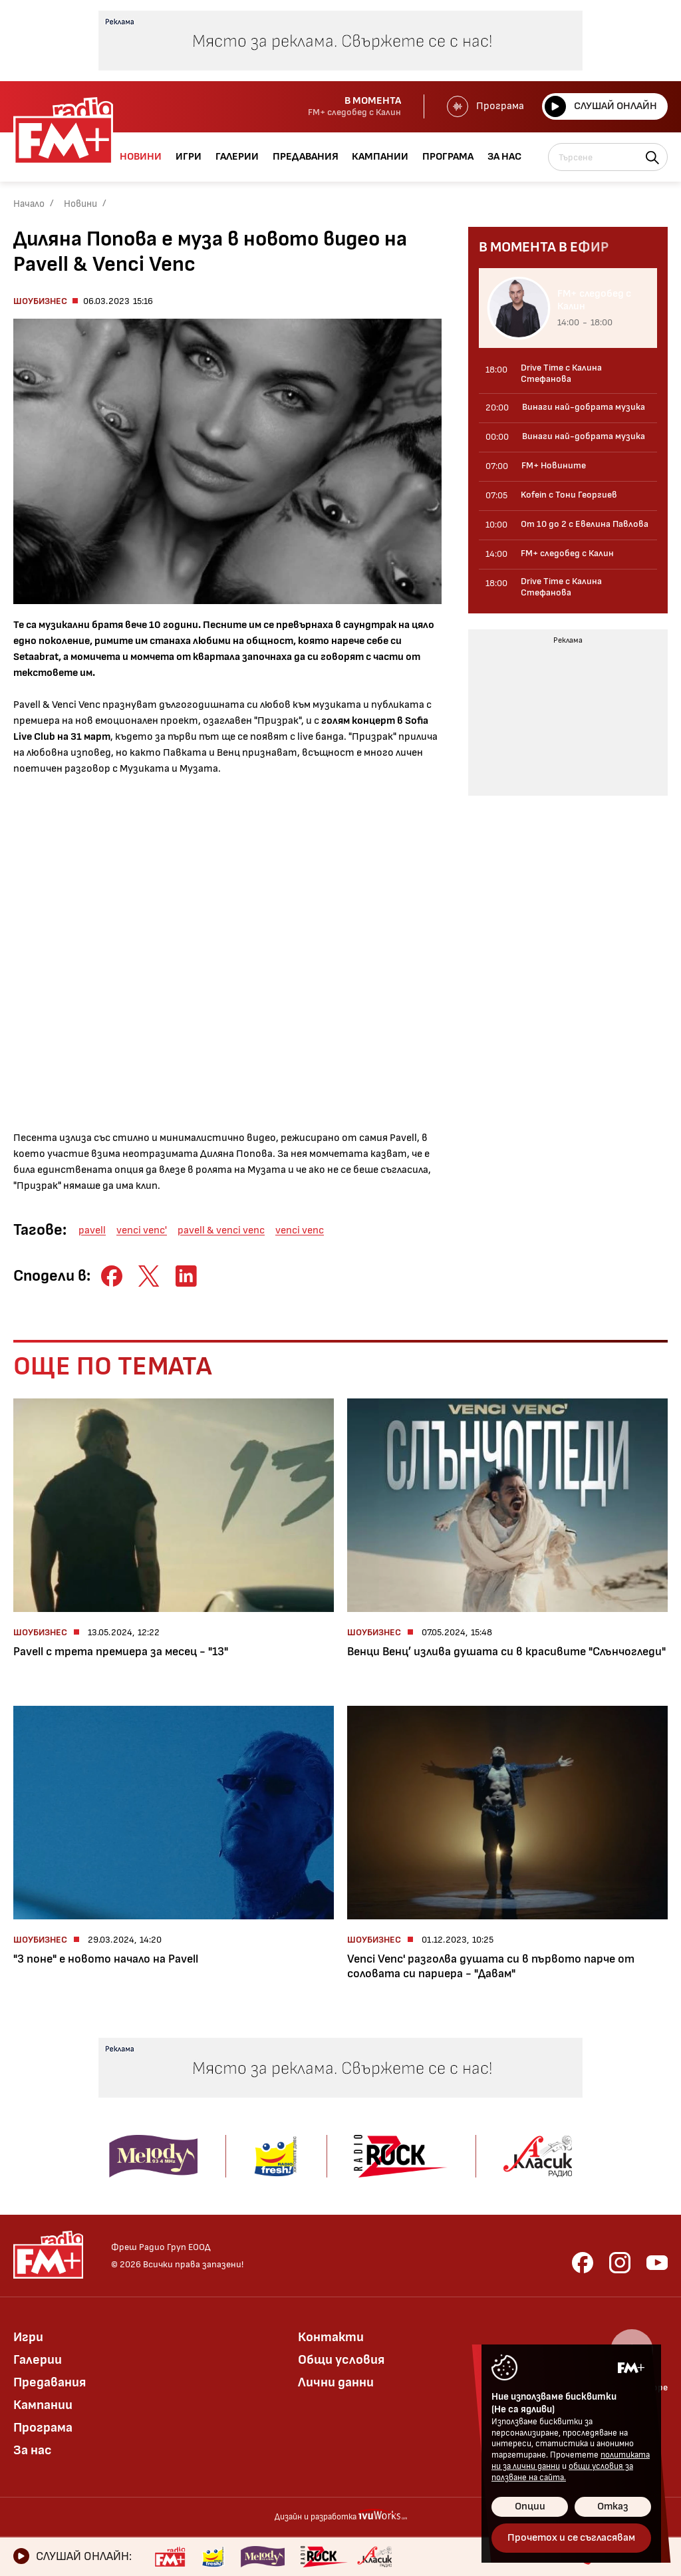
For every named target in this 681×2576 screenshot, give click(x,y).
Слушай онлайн (601, 106)
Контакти (331, 2337)
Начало (29, 204)
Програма (485, 106)
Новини (80, 204)
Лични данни (336, 2382)
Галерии (37, 2360)
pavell (92, 1230)
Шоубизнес (40, 301)
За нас (32, 2450)
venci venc (299, 1230)
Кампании (42, 2405)
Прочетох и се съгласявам (571, 2537)
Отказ (612, 2506)
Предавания (49, 2382)
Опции (530, 2506)
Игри (28, 2337)
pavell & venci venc (221, 1230)
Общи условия (341, 2360)
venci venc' (141, 1230)
